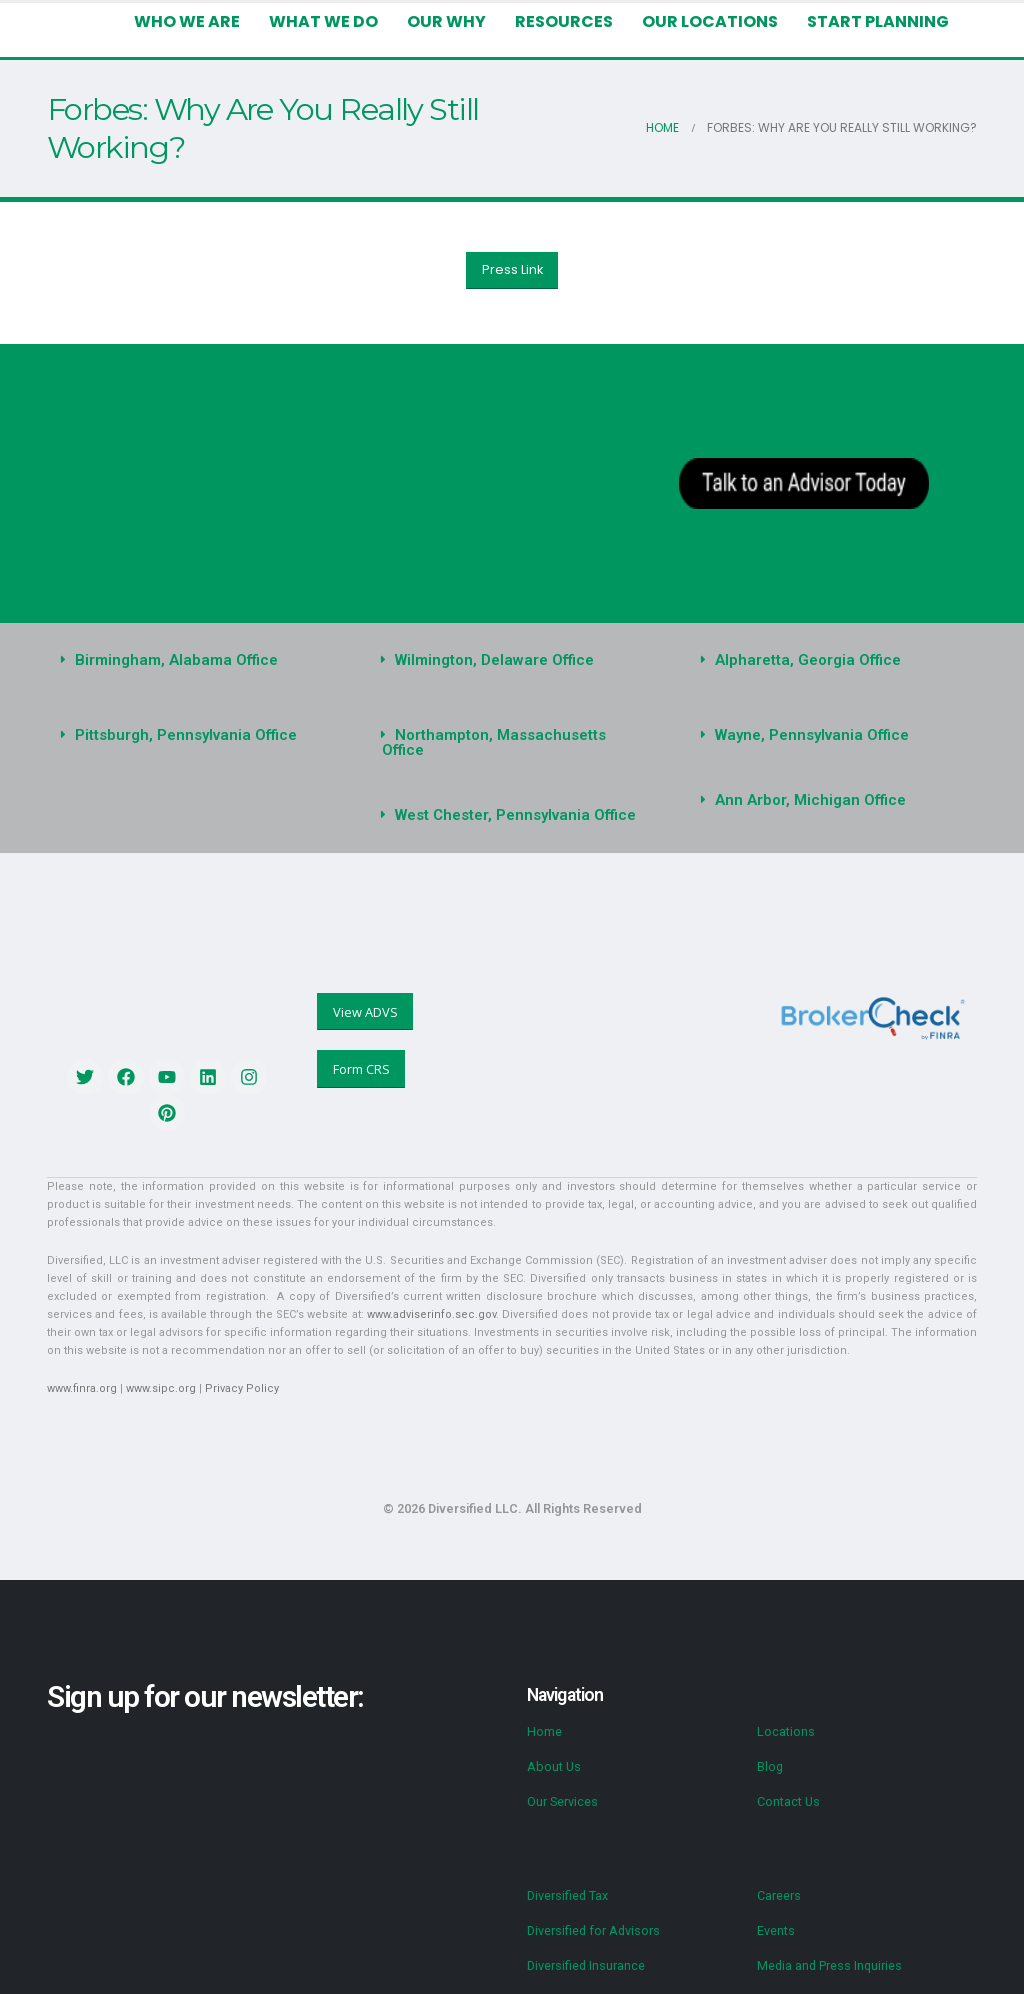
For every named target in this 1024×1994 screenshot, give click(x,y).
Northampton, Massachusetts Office (516, 735)
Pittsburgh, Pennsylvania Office (180, 735)
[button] (192, 660)
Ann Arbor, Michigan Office (804, 800)
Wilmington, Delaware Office (490, 660)
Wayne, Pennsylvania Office (807, 735)
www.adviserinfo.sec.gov (221, 1299)
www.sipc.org (156, 1373)
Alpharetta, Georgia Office (801, 660)
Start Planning (879, 21)
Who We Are (193, 21)
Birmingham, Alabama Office (171, 660)
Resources (566, 21)
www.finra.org (80, 1373)
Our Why (448, 21)
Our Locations (713, 21)
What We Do (328, 21)
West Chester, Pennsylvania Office (510, 800)
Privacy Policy (232, 1373)
